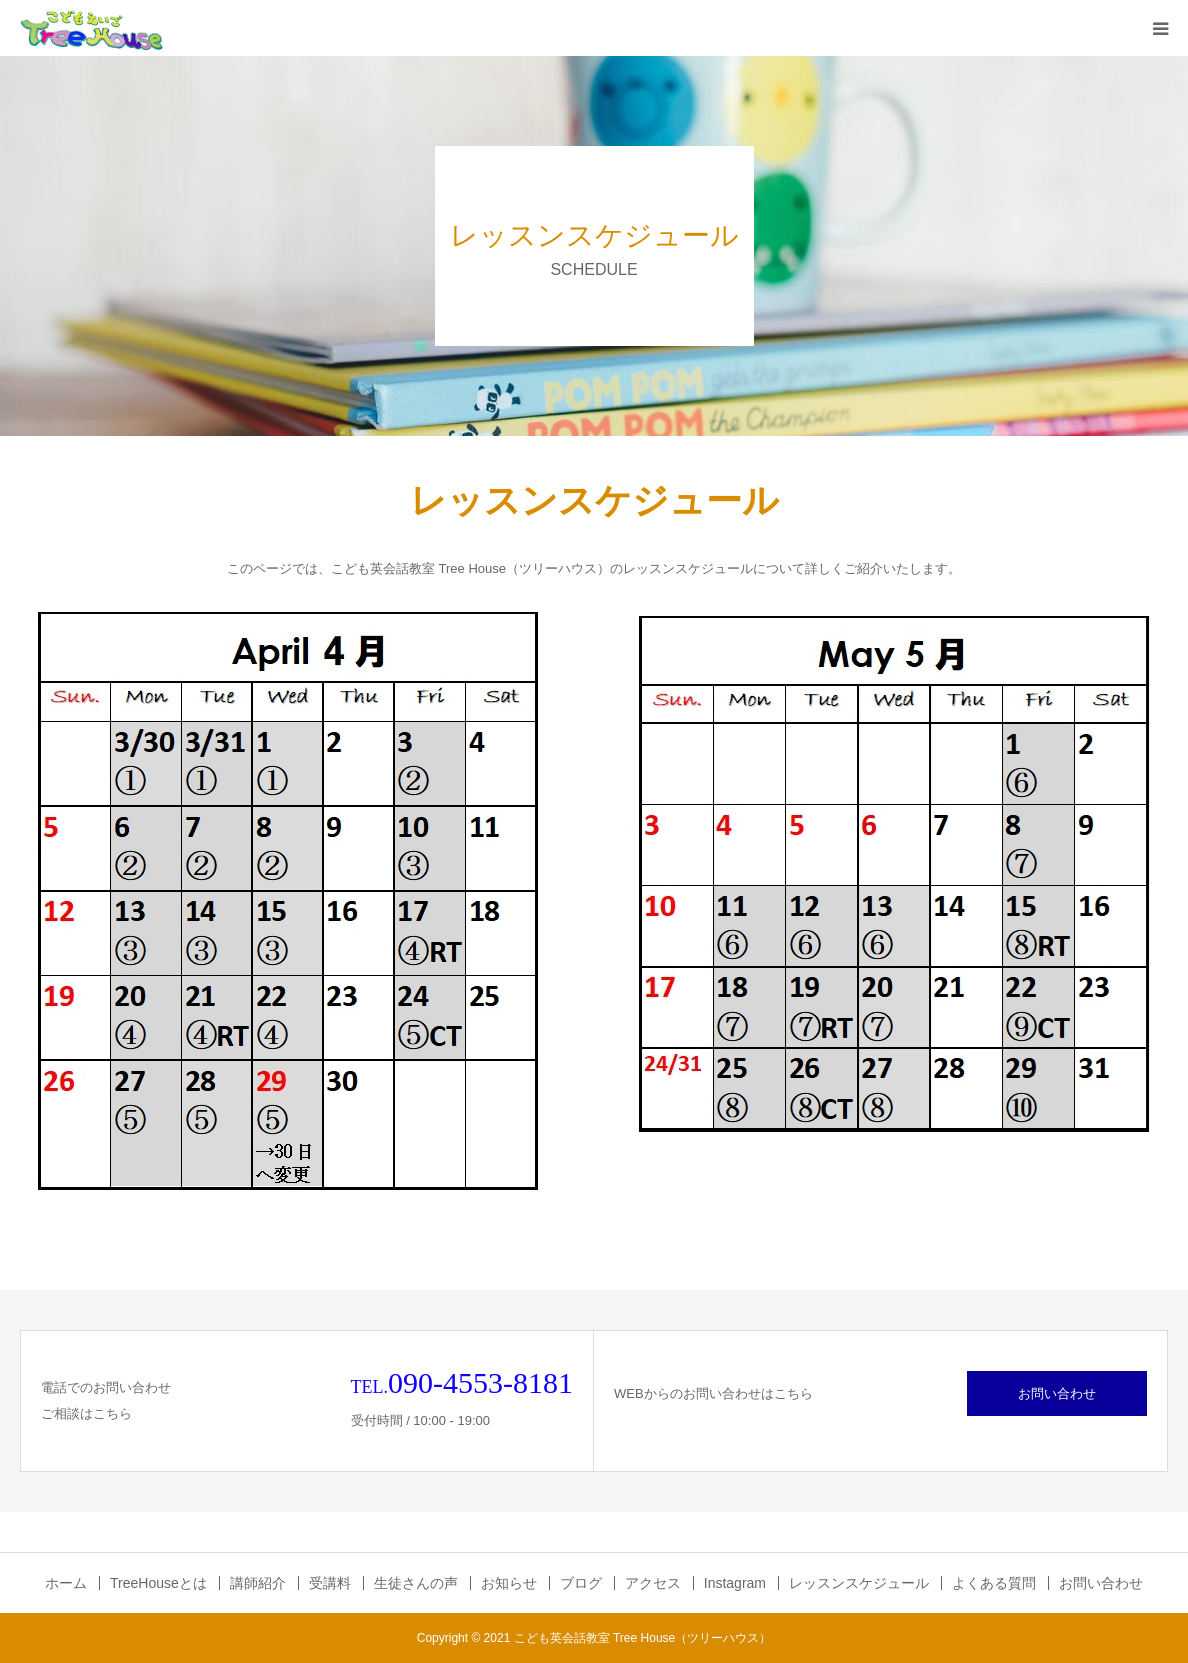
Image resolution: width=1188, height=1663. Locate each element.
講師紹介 (258, 1583)
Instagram (735, 1583)
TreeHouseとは (158, 1583)
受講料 (330, 1583)
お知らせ (509, 1583)
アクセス (653, 1583)
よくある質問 (994, 1583)
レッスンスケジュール (859, 1583)
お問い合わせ (1057, 1393)
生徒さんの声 (416, 1583)
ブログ (581, 1583)
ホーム (66, 1583)
